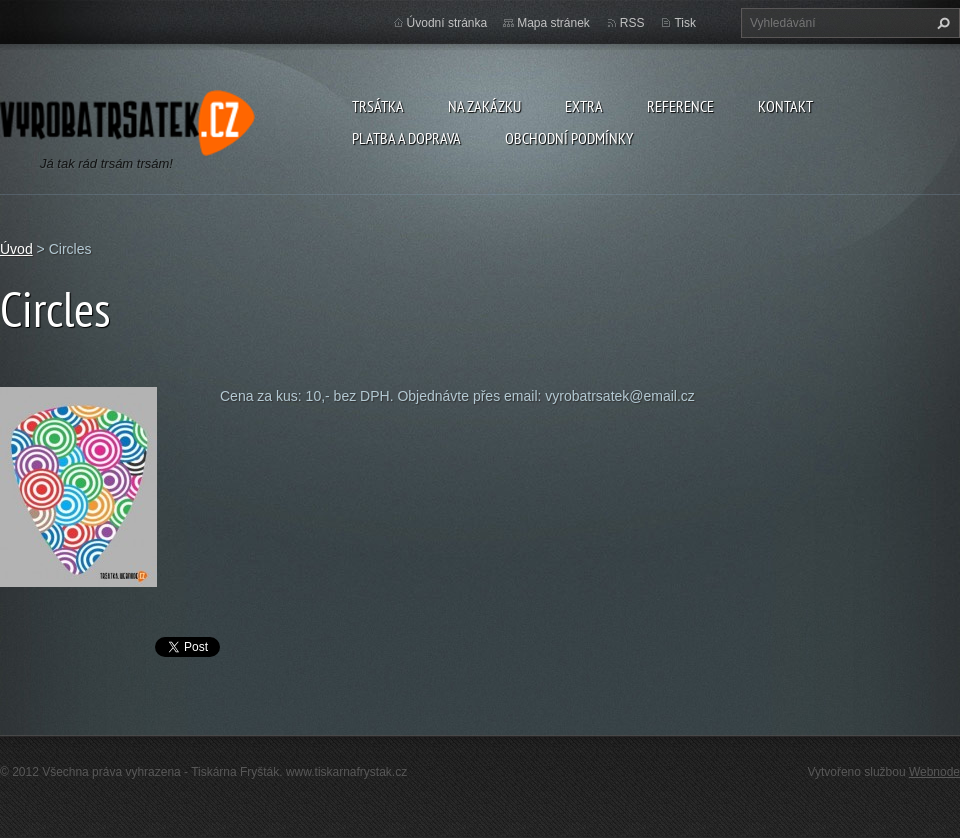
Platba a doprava (406, 138)
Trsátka (378, 106)
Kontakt (785, 106)
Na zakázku (484, 106)
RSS (632, 23)
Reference (680, 106)
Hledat (941, 23)
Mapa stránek (553, 23)
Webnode (934, 772)
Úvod (16, 249)
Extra (584, 106)
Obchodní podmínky (569, 138)
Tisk (685, 23)
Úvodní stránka (447, 23)
